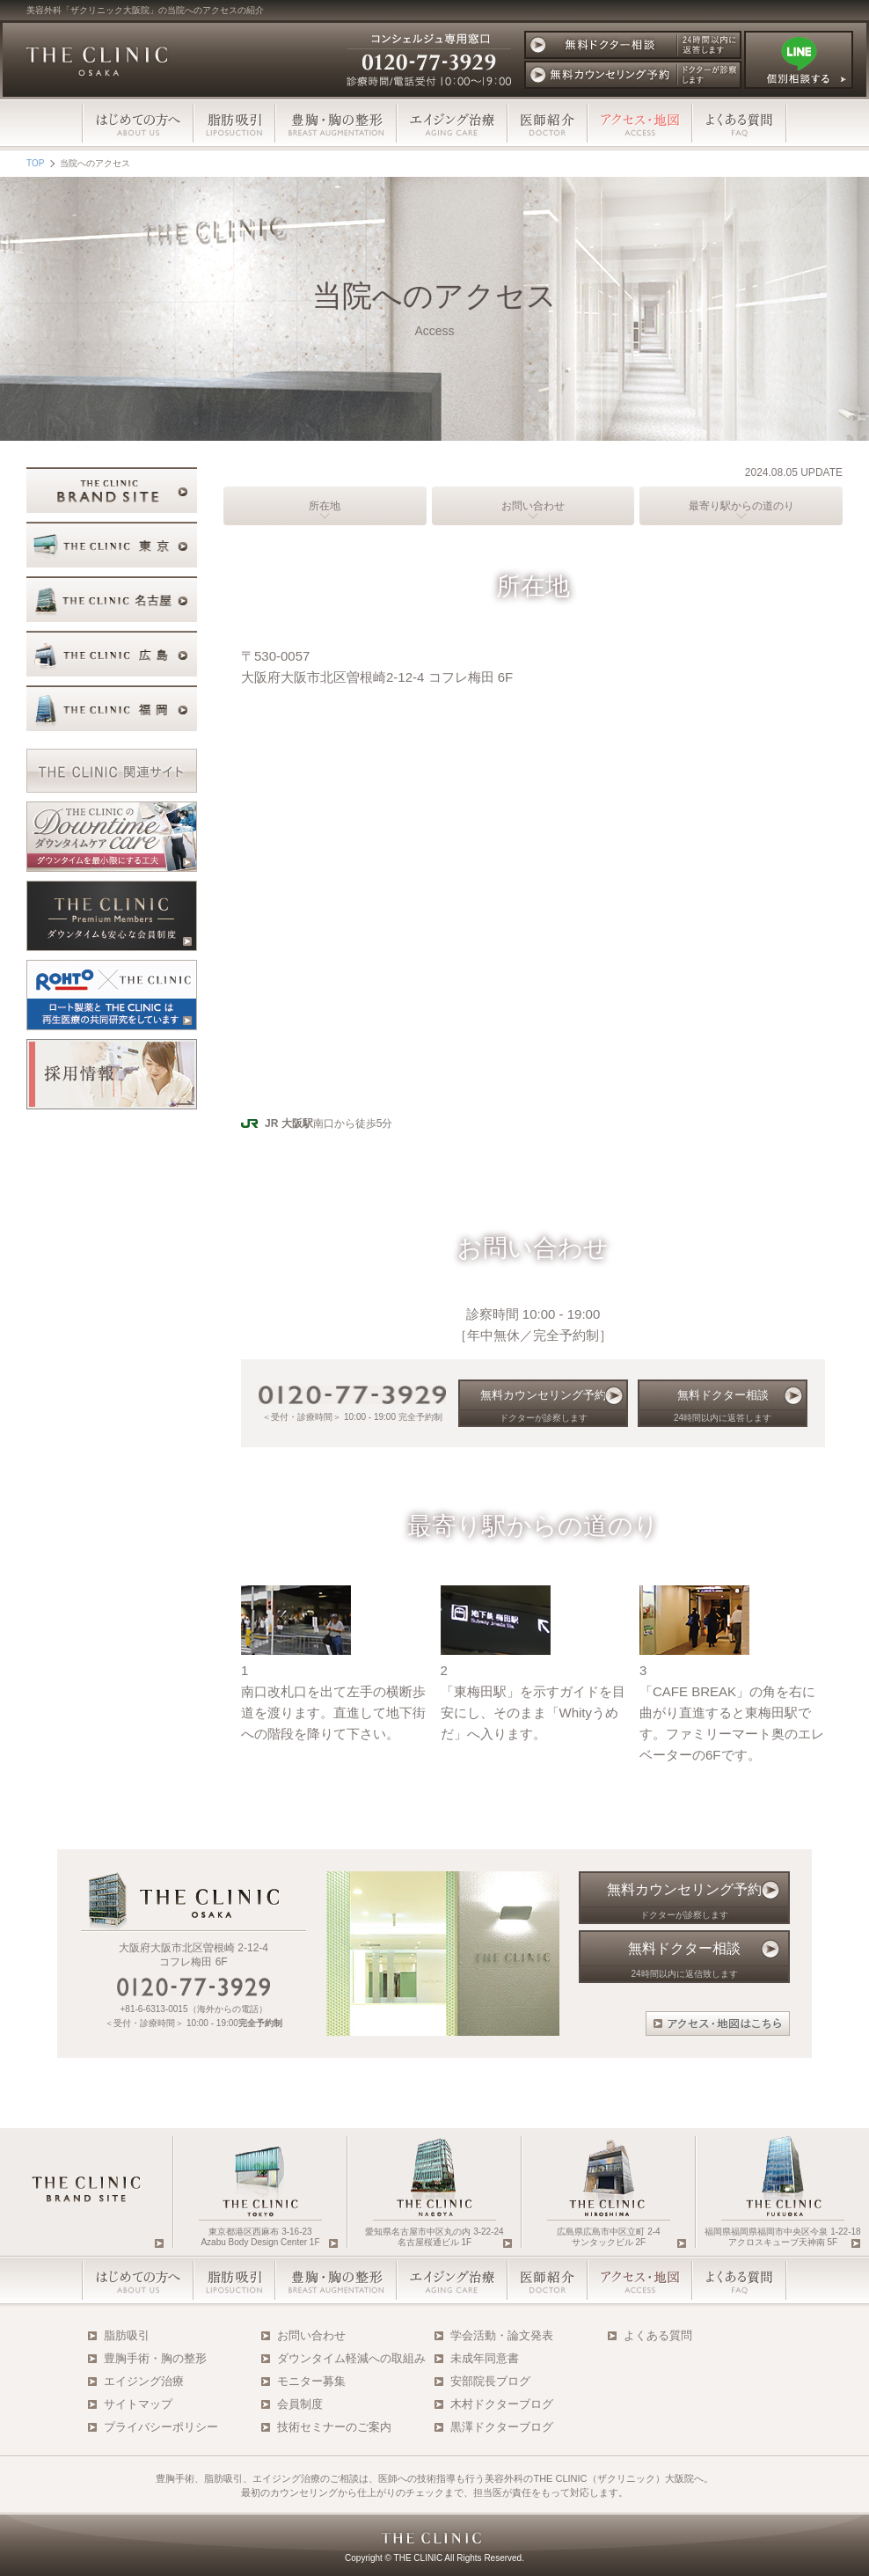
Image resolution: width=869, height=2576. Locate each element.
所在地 (324, 506)
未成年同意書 (484, 2358)
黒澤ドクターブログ (501, 2426)
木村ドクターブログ (501, 2404)
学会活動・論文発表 (501, 2335)
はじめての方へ (138, 123)
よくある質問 (739, 123)
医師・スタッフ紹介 (548, 2280)
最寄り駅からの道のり (741, 506)
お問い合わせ (533, 506)
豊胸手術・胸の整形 (155, 2358)
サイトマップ (138, 2404)
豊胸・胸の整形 (336, 123)
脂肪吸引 (234, 123)
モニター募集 (311, 2381)
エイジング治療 (452, 123)
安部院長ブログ (490, 2381)
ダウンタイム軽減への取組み (351, 2358)
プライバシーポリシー (161, 2426)
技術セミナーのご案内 (334, 2426)
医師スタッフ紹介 (548, 123)
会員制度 (300, 2404)
